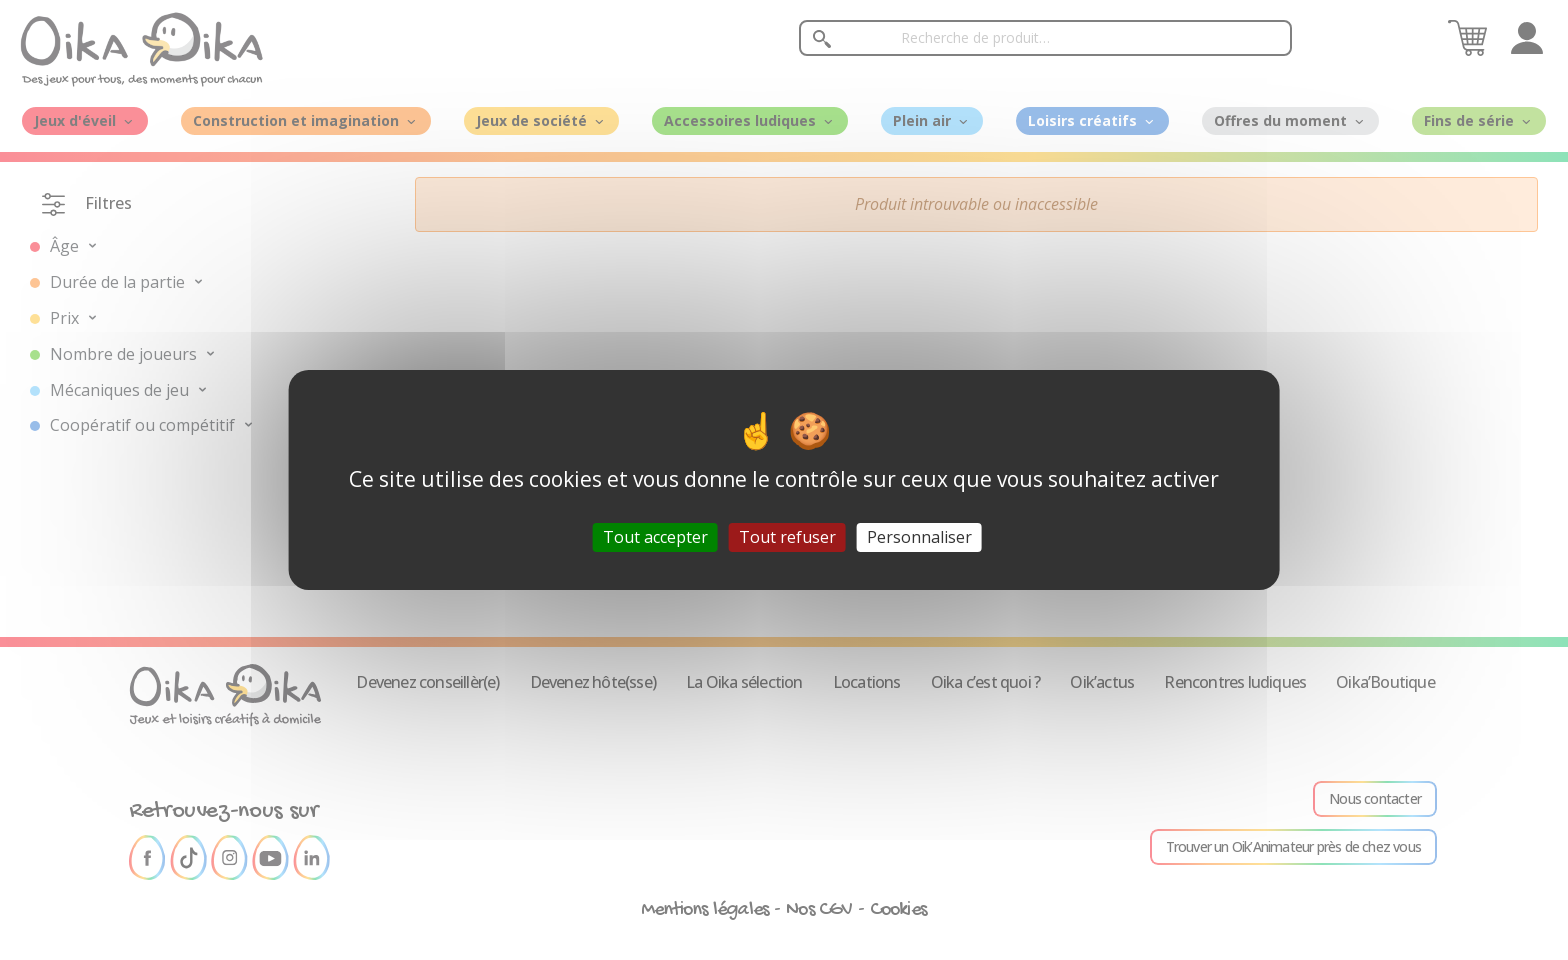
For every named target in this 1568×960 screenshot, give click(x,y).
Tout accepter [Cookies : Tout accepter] (655, 537)
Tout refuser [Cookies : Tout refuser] (787, 537)
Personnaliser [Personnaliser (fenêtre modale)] (919, 537)
